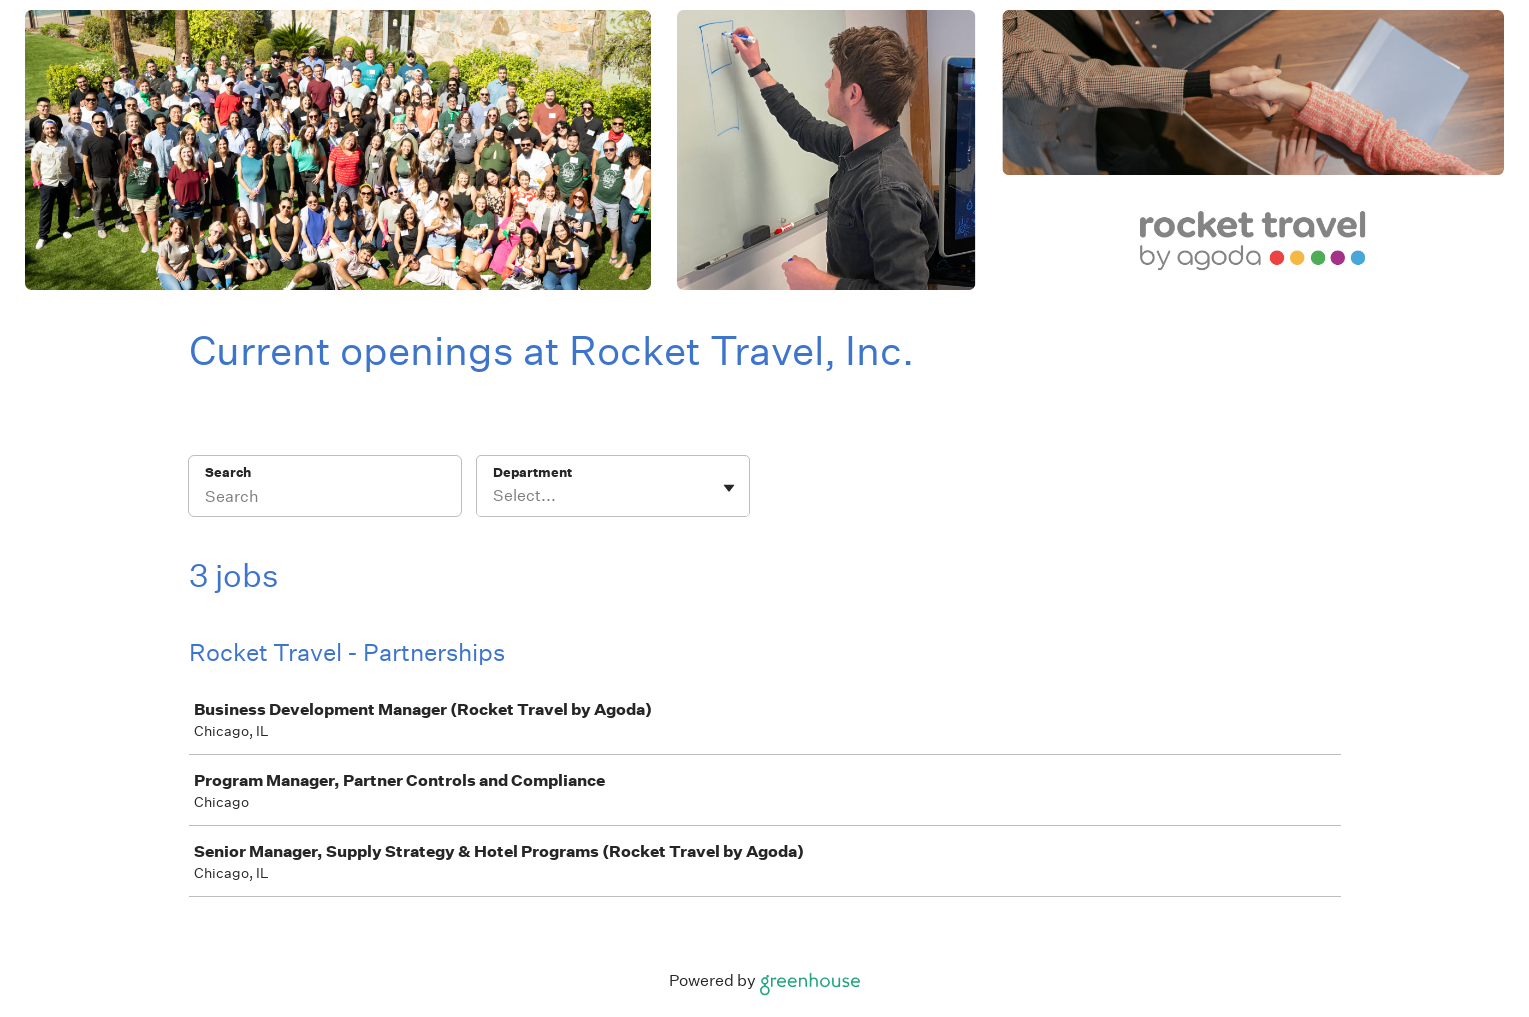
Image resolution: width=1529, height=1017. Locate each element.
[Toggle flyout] (729, 488)
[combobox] (494, 496)
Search (228, 472)
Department (532, 472)
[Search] (325, 499)
